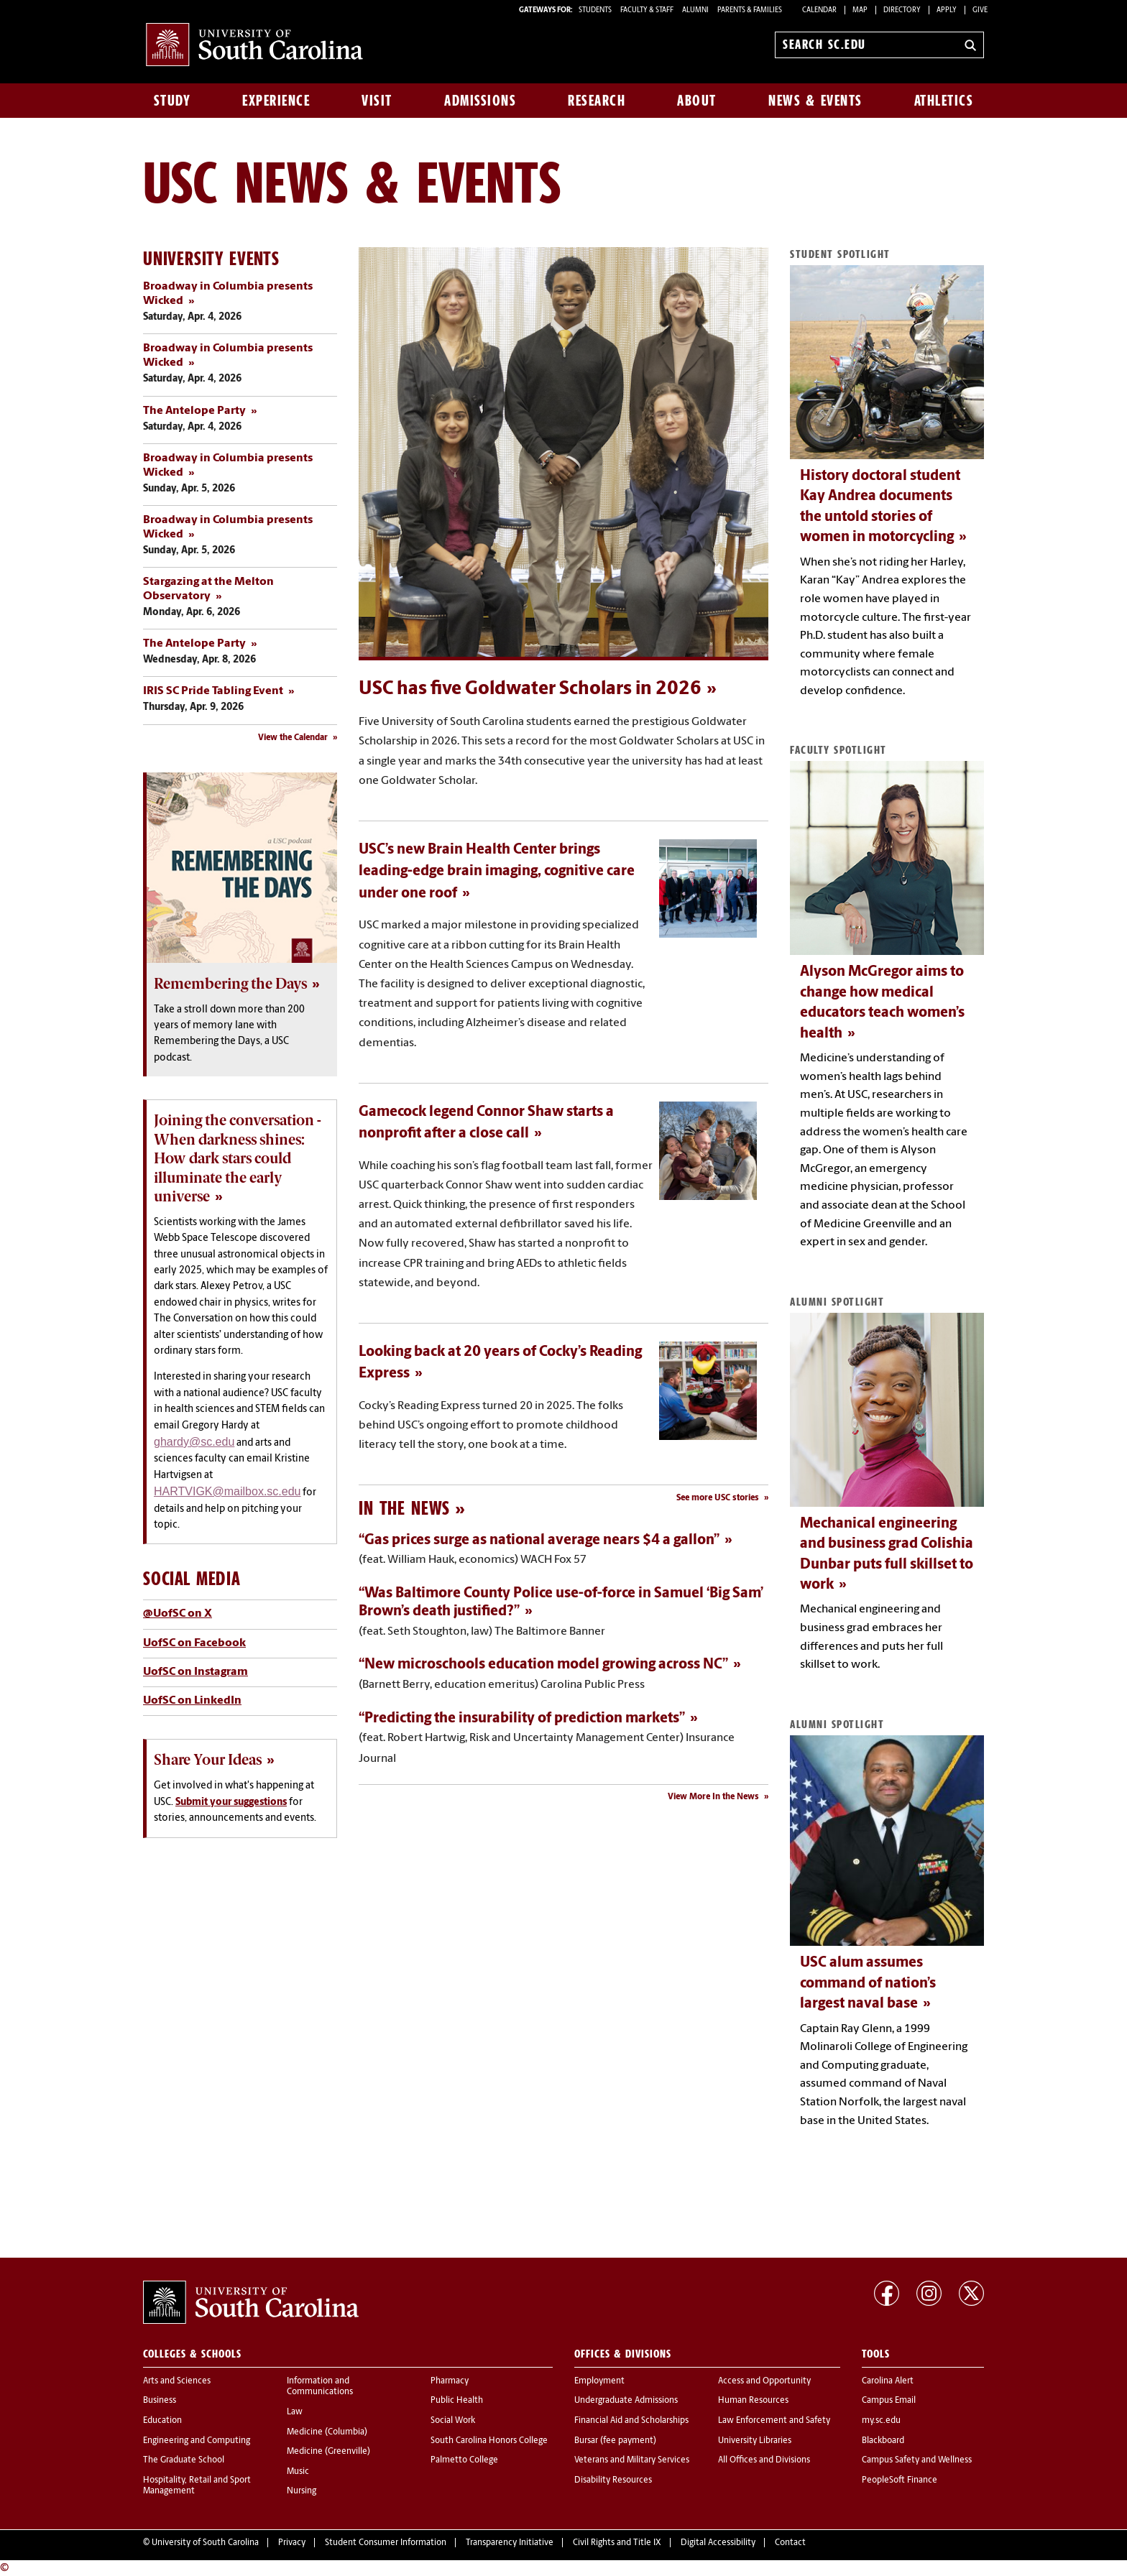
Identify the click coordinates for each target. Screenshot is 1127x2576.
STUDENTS (596, 10)
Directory (902, 10)
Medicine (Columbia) (327, 2432)
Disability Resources (613, 2480)
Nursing (301, 2491)
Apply (947, 10)
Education (162, 2420)
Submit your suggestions (231, 1802)
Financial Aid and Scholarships (631, 2420)
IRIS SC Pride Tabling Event (213, 691)
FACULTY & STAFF (646, 10)
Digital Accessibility (718, 2543)
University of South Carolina (205, 2543)
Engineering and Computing (196, 2441)
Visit (377, 100)
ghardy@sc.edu (194, 1442)
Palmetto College (464, 2460)
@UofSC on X (177, 1614)
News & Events (815, 100)
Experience (276, 100)
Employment (599, 2381)
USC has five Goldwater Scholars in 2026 (530, 689)
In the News (404, 1508)
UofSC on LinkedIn (192, 1701)
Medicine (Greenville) (328, 2451)
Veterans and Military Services (631, 2460)
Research (596, 100)
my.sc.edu (881, 2420)
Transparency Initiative (509, 2543)
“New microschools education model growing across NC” (543, 1665)
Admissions (480, 100)
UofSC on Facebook (194, 1643)
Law (295, 2412)
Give (980, 10)
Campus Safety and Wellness (917, 2460)
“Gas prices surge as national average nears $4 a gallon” (539, 1540)
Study (172, 100)
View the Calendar (293, 738)
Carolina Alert (888, 2381)
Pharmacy (450, 2381)
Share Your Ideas (208, 1759)
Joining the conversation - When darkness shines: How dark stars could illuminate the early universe (237, 1158)
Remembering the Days (230, 983)
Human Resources (753, 2400)
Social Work (453, 2420)
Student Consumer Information (385, 2543)
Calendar (819, 10)
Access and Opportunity (764, 2381)
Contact (790, 2543)
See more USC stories (717, 1498)
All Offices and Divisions (764, 2460)
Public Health (457, 2400)
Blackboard (883, 2441)
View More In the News (713, 1797)
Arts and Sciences (177, 2381)
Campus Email (889, 2400)
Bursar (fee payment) (615, 2441)
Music (298, 2471)
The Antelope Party (194, 411)
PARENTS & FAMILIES (749, 10)
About (697, 100)
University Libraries (754, 2441)
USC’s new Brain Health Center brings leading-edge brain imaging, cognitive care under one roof (497, 872)
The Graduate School (183, 2460)
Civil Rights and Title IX (617, 2543)
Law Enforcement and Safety (774, 2420)
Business (159, 2400)
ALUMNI (695, 10)
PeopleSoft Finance (899, 2480)
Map (860, 10)
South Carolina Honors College (489, 2441)
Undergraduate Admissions (626, 2400)
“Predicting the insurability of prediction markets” (522, 1719)
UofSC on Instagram (195, 1672)
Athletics (944, 100)
